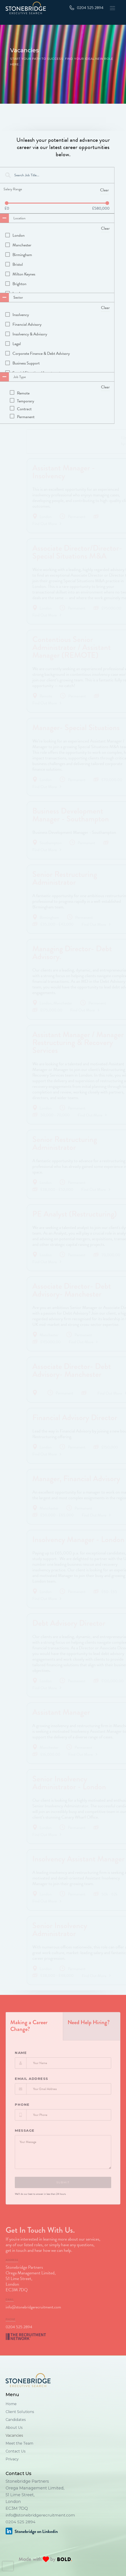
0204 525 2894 (20, 2521)
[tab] (34, 2042)
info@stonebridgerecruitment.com (40, 2515)
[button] (110, 8)
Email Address (31, 2095)
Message (25, 2146)
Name (21, 2069)
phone (22, 2121)
